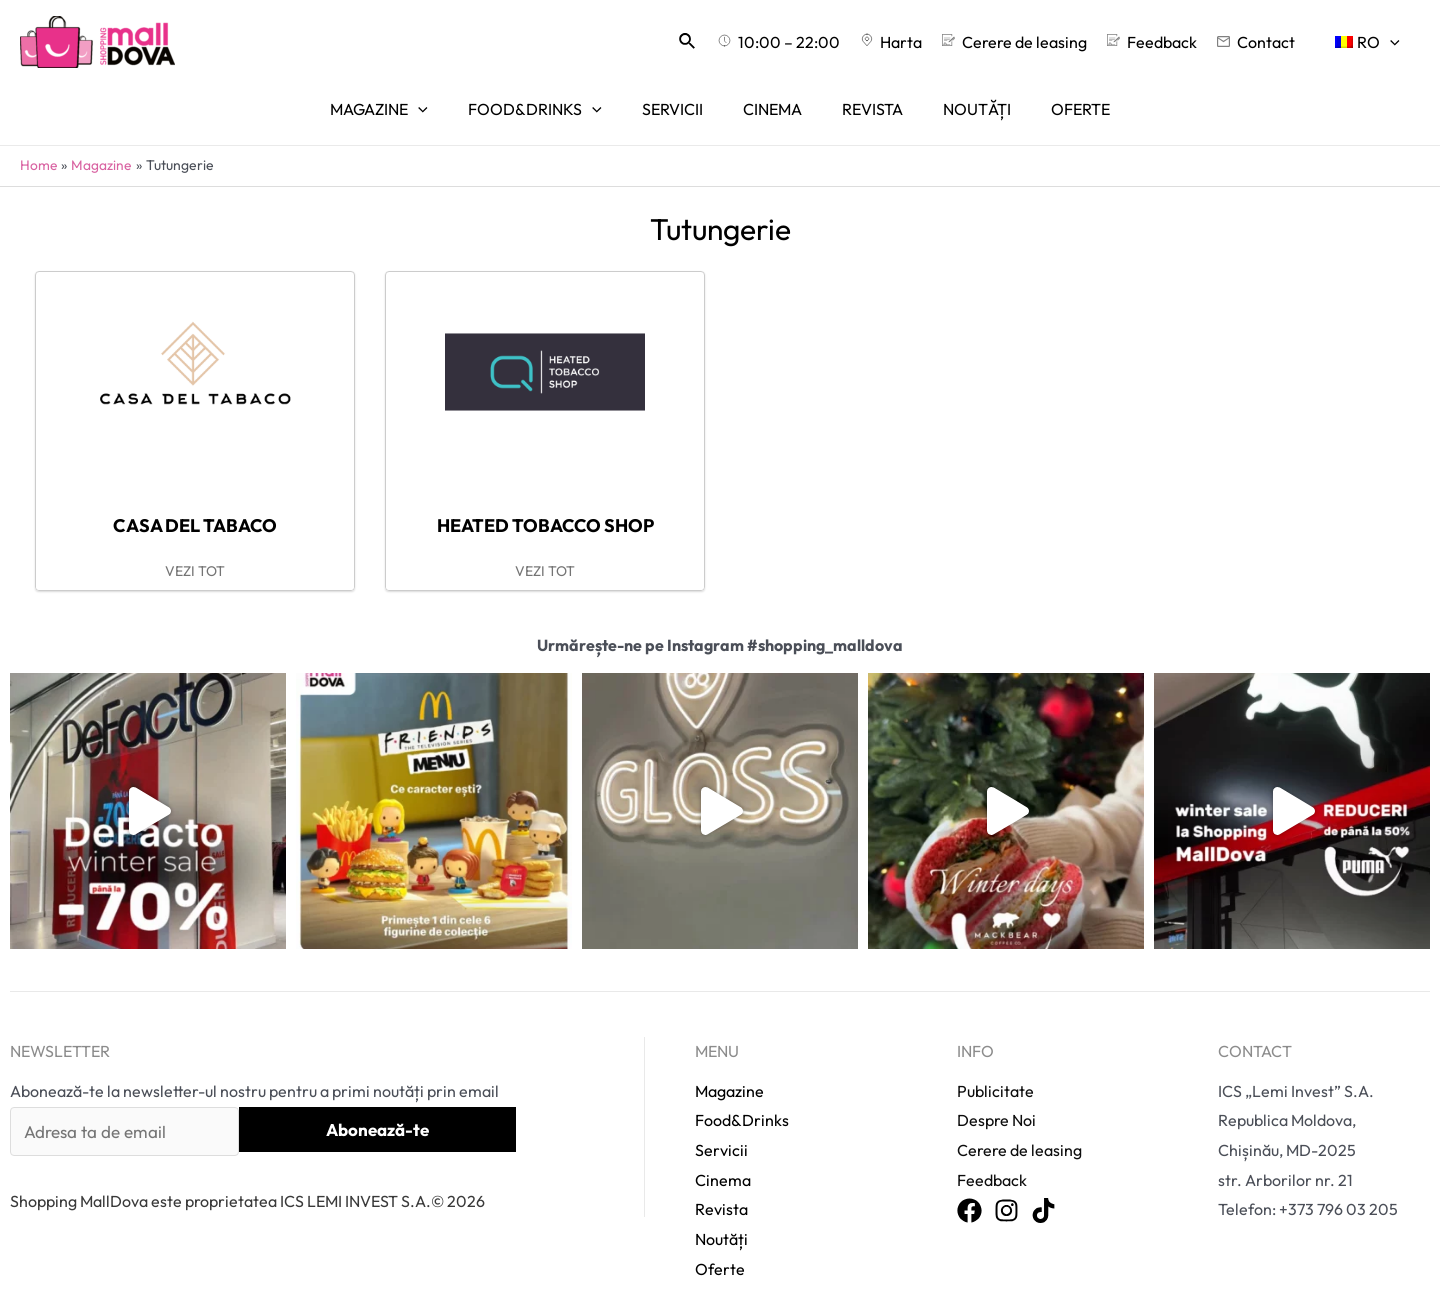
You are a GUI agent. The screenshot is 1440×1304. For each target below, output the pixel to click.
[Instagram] (1006, 1185)
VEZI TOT (195, 545)
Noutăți (721, 1213)
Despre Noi (996, 1094)
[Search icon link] (736, 42)
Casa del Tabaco (195, 499)
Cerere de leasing (1019, 1124)
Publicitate (995, 1065)
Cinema (723, 1154)
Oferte (720, 1243)
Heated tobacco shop (545, 499)
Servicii (721, 1124)
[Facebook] (969, 1185)
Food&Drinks (742, 1094)
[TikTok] (1043, 1185)
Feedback (992, 1154)
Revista (721, 1184)
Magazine (729, 1065)
